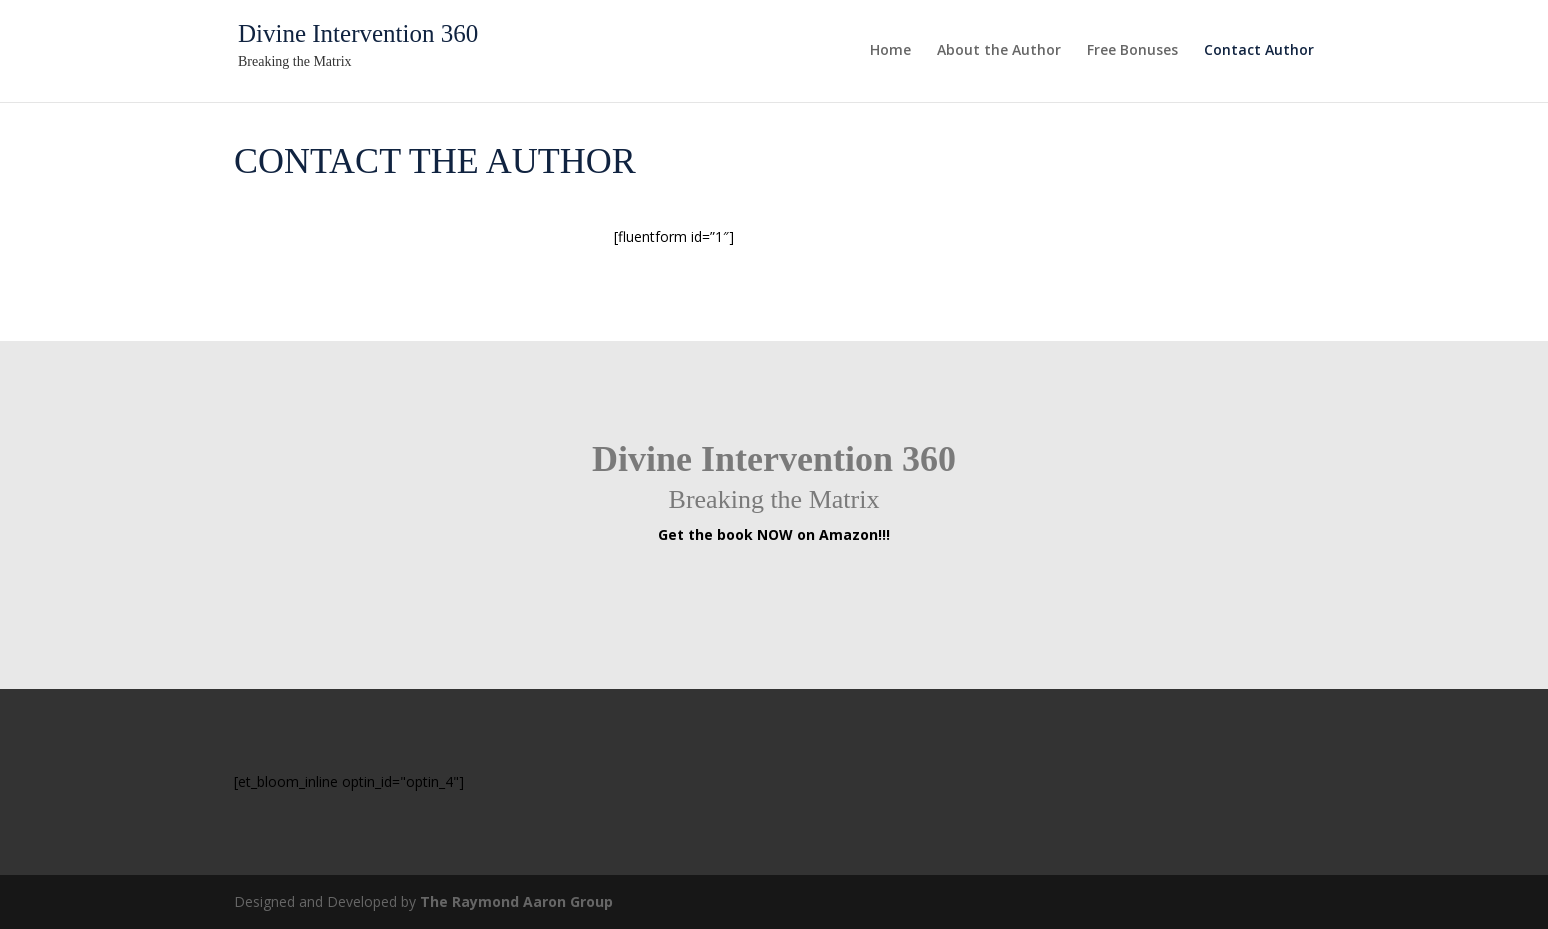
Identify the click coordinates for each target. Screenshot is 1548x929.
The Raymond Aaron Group (516, 901)
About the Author (999, 51)
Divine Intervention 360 (358, 33)
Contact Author (1259, 51)
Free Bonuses (1132, 51)
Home (890, 51)
